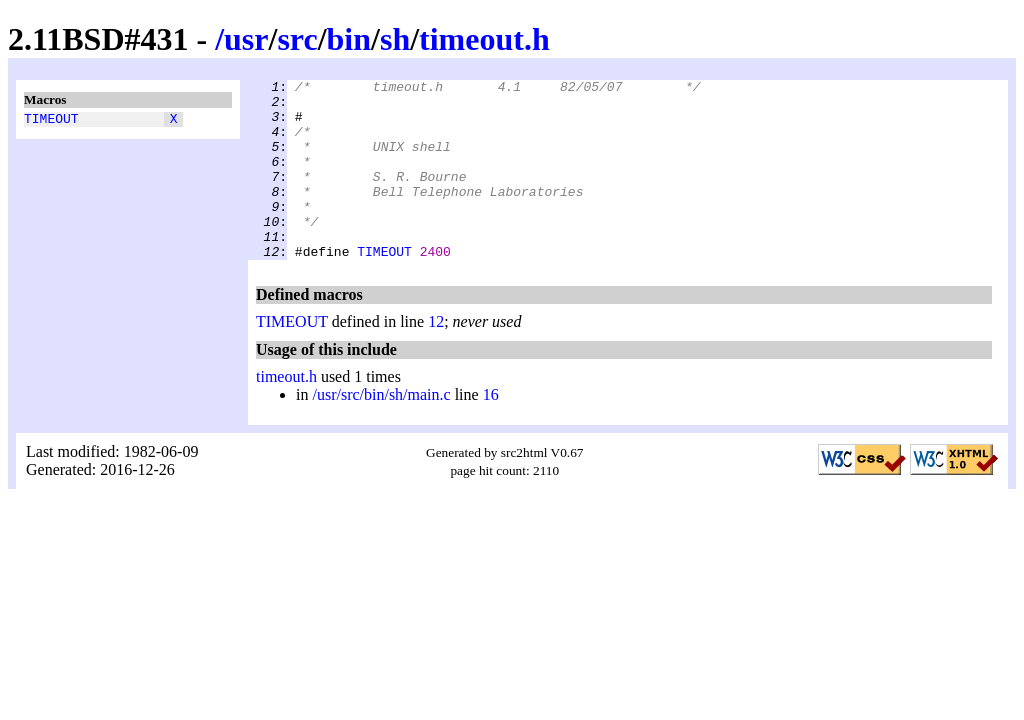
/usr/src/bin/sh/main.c (381, 430)
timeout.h (484, 39)
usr (246, 39)
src (297, 39)
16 (491, 430)
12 (436, 357)
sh (395, 39)
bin (349, 39)
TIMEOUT (51, 121)
